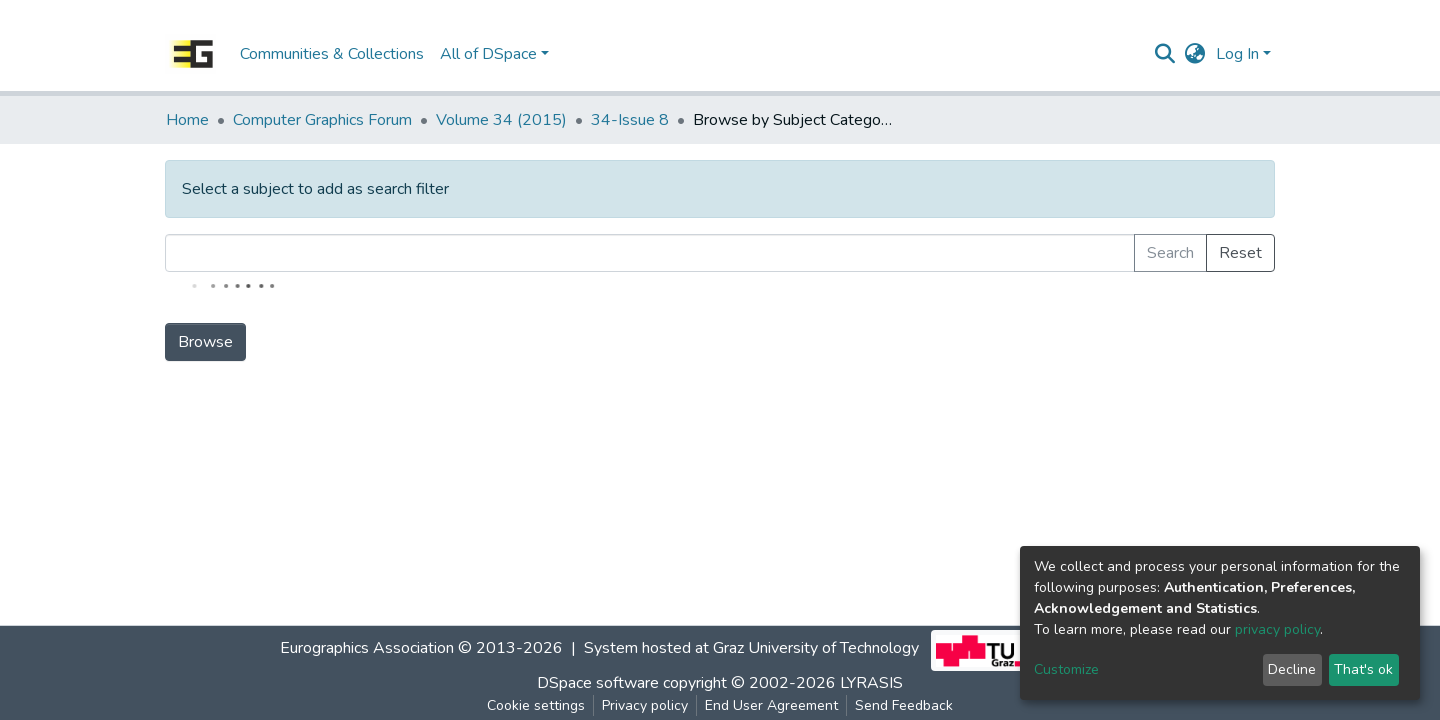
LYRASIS (871, 683)
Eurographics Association (367, 648)
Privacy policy (645, 705)
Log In (1237, 54)
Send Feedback (904, 705)
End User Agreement (771, 705)
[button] (1195, 54)
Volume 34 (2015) (501, 120)
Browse (205, 342)
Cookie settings (536, 705)
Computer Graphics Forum (322, 120)
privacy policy (1277, 629)
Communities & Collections (332, 54)
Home (187, 120)
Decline (1292, 669)
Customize (1066, 669)
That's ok (1363, 669)
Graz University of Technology (816, 648)
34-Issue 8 (630, 120)
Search (1170, 253)
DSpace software (598, 683)
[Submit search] (1165, 54)
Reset (1240, 253)
